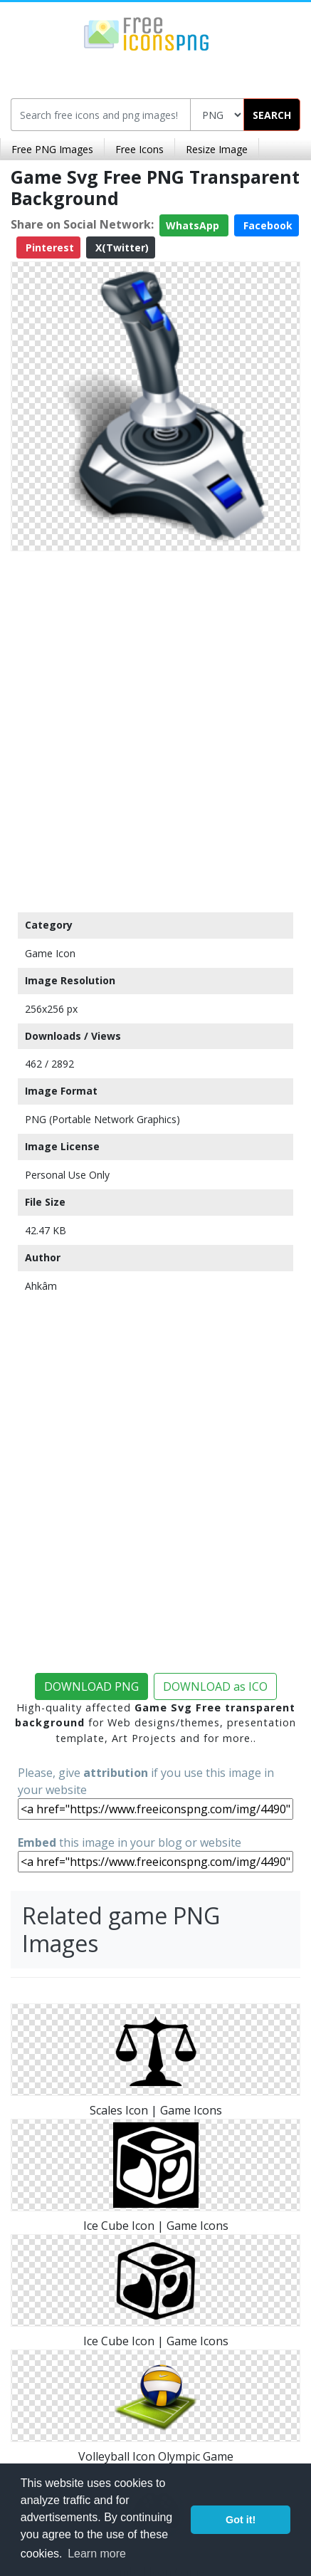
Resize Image (217, 149)
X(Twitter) (121, 247)
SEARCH (272, 115)
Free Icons (139, 149)
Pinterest (48, 247)
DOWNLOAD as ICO (215, 1686)
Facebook (266, 225)
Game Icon (50, 953)
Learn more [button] (97, 2554)
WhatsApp (194, 225)
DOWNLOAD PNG (91, 1686)
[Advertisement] (155, 728)
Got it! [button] (240, 2519)
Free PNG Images (52, 149)
